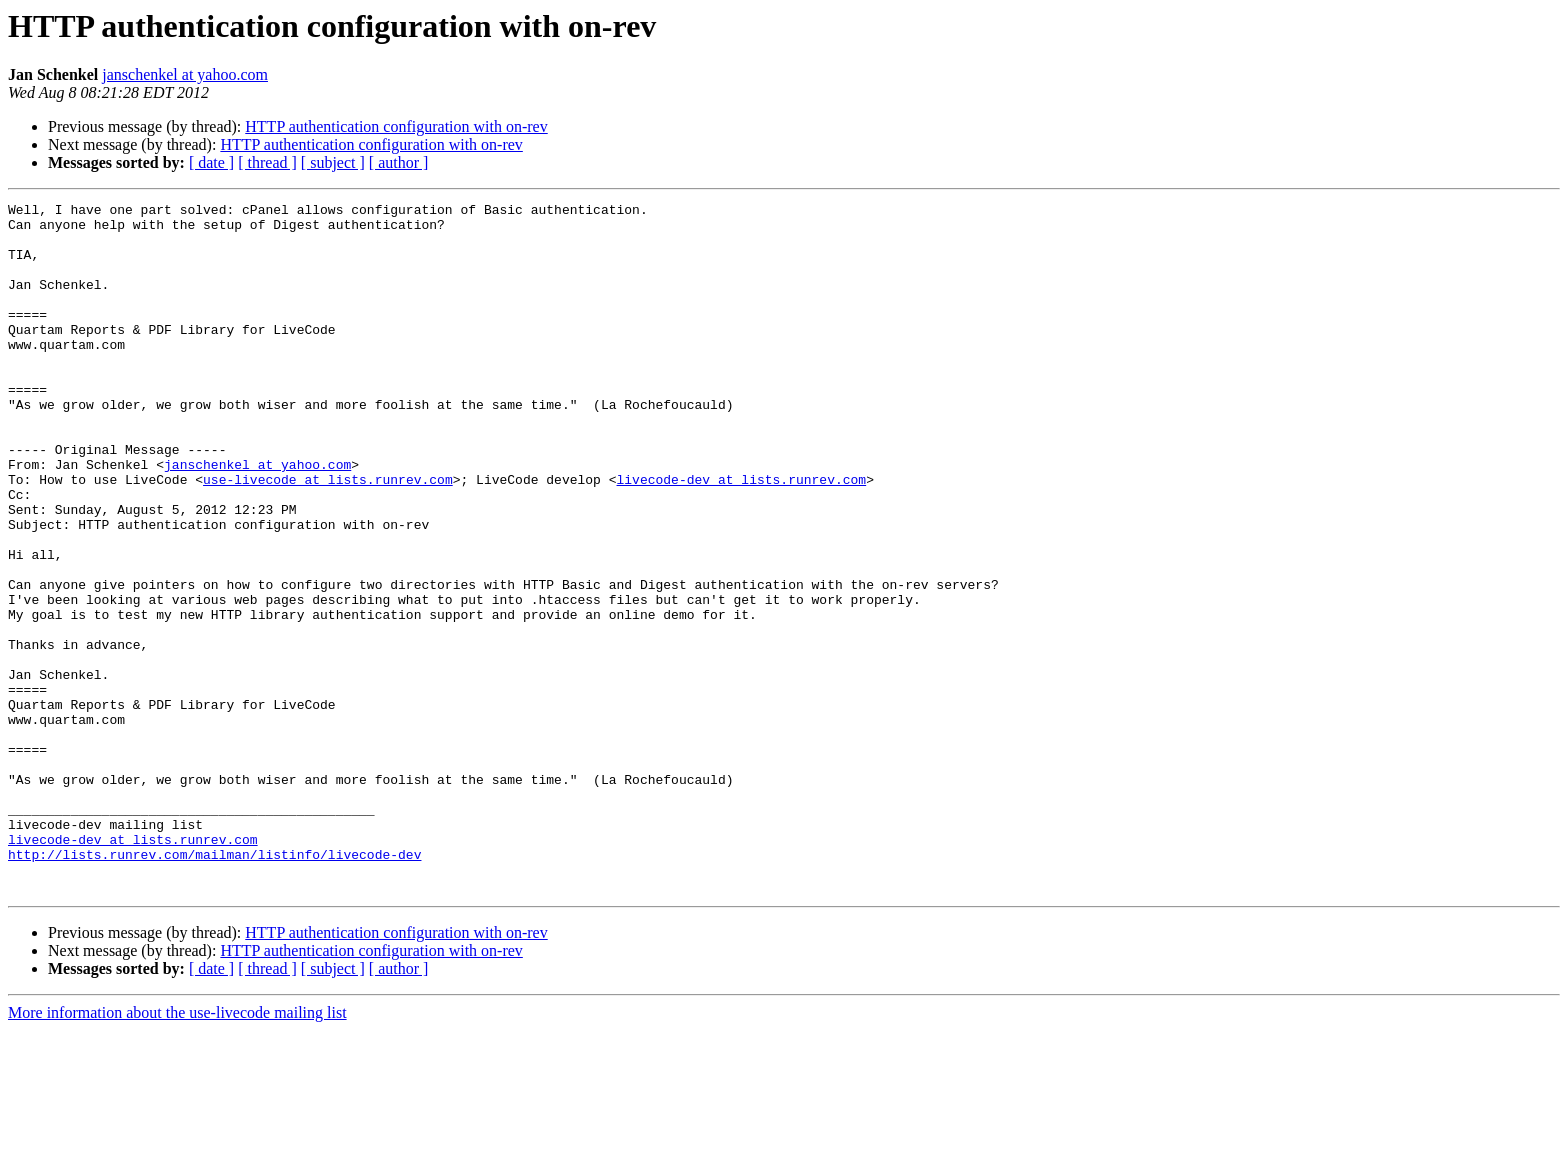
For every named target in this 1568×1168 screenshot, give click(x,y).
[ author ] (399, 162)
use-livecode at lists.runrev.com (328, 536)
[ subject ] (333, 162)
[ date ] (211, 162)
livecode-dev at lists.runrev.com (741, 536)
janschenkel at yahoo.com (185, 74)
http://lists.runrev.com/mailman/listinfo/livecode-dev (214, 986)
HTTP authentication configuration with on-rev (396, 126)
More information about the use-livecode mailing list (177, 1150)
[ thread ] (267, 162)
